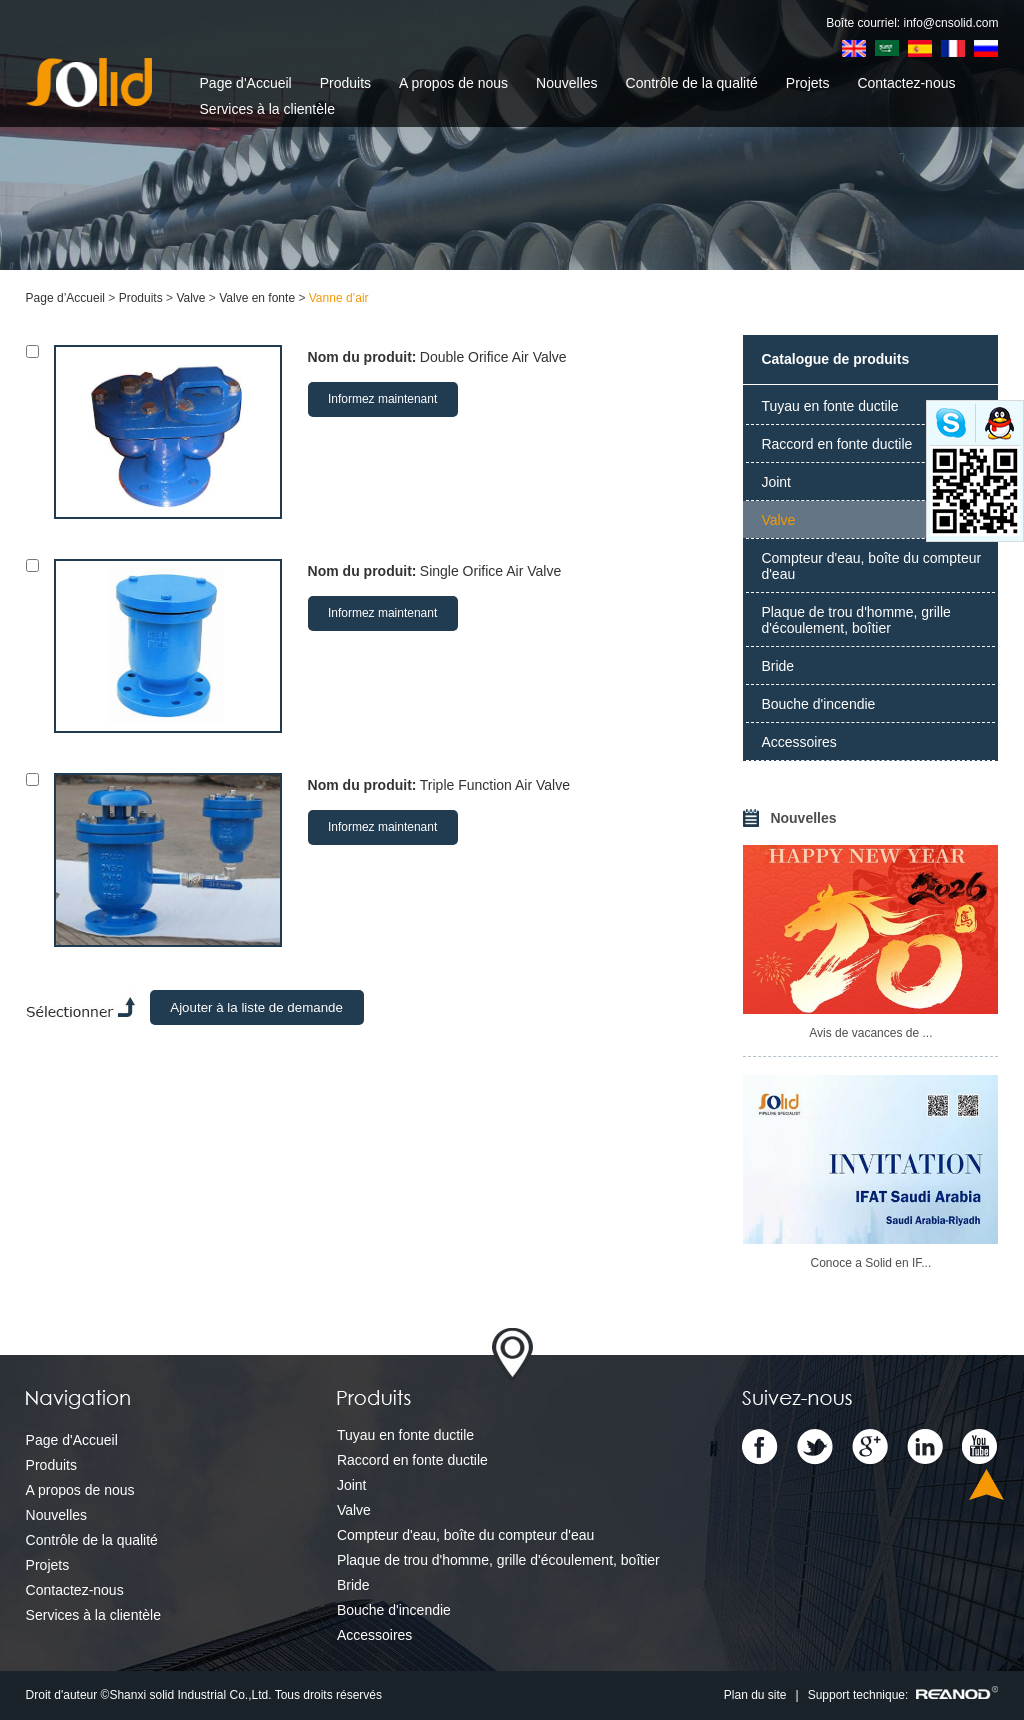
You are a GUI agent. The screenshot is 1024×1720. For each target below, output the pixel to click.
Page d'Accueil (246, 83)
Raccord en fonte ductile (836, 444)
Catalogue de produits (835, 359)
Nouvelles (566, 83)
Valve (190, 298)
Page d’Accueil (65, 298)
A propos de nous (453, 83)
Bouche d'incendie (818, 704)
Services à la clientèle (267, 109)
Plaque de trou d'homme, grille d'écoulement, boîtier (855, 620)
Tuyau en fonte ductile (829, 406)
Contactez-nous (906, 83)
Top (986, 1484)
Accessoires (798, 742)
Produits (345, 83)
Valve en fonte (257, 298)
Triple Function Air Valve (495, 785)
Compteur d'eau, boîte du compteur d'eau (871, 566)
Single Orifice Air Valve (490, 571)
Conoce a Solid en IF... (871, 1263)
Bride (777, 666)
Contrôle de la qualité (692, 83)
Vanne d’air (339, 298)
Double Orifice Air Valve (493, 357)
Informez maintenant (382, 399)
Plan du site (755, 1695)
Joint (776, 482)
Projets (808, 83)
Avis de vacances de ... (870, 1033)
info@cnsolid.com (951, 23)
